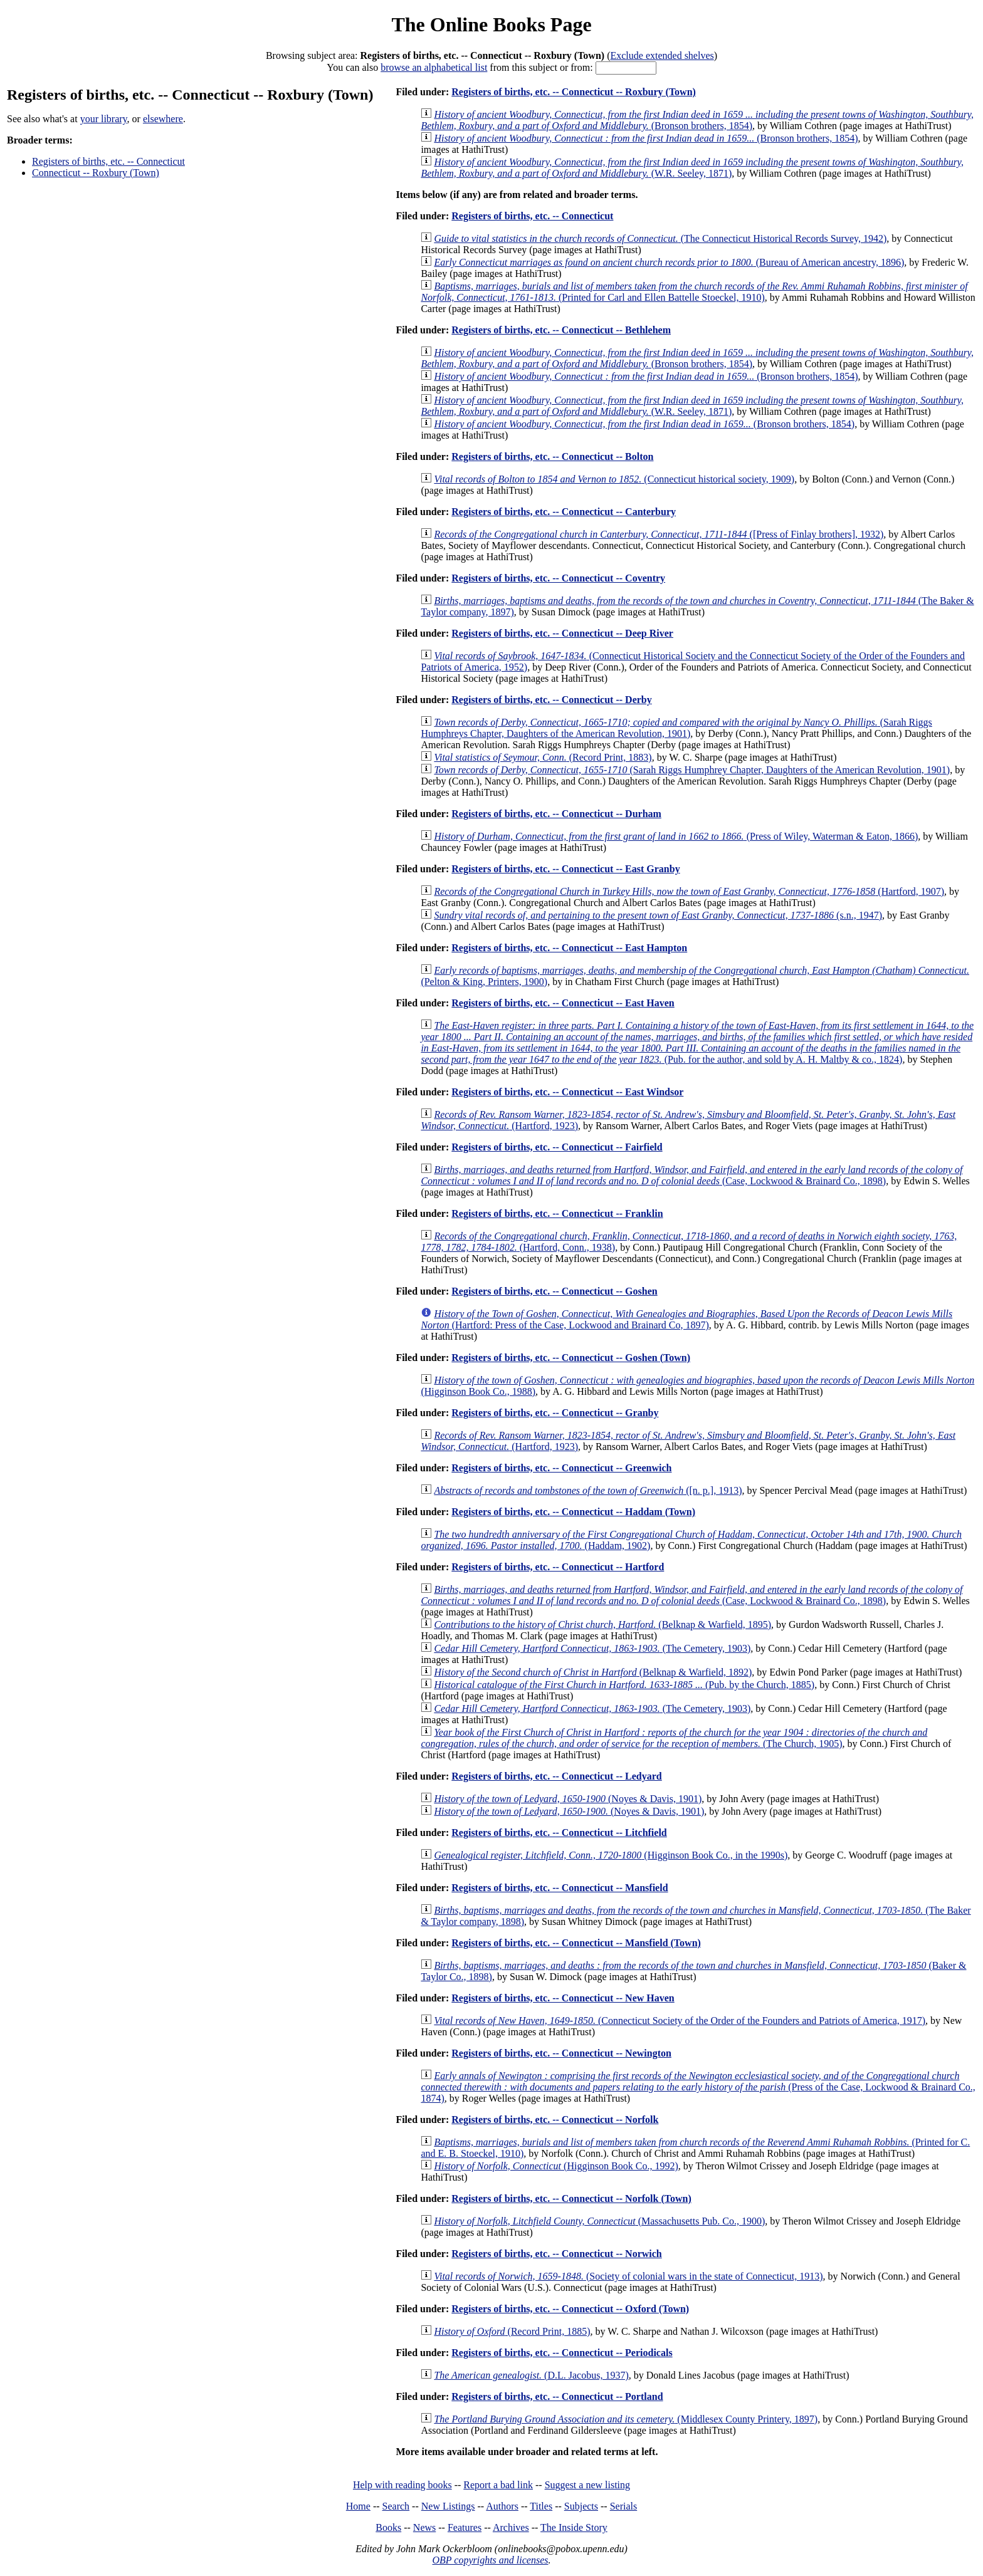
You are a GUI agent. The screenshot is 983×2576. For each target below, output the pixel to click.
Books (388, 2527)
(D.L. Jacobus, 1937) (531, 2375)
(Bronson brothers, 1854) (697, 120)
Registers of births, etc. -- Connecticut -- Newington (561, 2053)
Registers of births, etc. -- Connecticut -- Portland (557, 2396)
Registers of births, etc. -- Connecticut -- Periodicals (561, 2352)
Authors (502, 2506)
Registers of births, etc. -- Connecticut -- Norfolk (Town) (571, 2198)
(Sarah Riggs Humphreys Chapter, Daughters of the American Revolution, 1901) (676, 728)
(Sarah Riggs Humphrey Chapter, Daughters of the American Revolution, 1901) (692, 769)
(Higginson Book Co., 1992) (556, 2166)
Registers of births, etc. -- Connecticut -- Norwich (556, 2253)
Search (396, 2506)
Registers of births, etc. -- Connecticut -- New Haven (562, 1998)
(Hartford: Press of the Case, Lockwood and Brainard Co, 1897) (686, 1319)
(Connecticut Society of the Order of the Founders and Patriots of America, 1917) (679, 2020)
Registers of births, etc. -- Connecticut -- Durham (556, 813)
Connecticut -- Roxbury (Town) (95, 172)
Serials (624, 2506)
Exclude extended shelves (661, 55)
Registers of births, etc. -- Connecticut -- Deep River (562, 633)
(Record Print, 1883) (542, 757)
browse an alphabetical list (434, 67)
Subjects (581, 2506)
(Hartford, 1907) (689, 891)
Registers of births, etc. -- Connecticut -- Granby (554, 1412)
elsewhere (163, 118)
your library (103, 118)
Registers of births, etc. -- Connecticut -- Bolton (552, 456)
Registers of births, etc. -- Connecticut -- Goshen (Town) (570, 1357)
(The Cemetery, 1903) (592, 1648)
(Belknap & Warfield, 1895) (602, 1624)
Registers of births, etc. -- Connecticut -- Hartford (557, 1567)
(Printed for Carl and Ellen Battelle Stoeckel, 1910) (694, 292)
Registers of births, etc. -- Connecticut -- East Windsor (567, 1092)
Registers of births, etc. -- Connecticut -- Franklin (557, 1213)
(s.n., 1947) (658, 915)
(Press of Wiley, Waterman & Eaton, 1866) (676, 836)
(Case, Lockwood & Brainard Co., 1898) (691, 1175)
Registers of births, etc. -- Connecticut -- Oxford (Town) (570, 2308)
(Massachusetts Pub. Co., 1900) (599, 2221)
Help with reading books (402, 2485)
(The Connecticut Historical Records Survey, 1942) (660, 238)
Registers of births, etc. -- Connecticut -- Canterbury (563, 511)
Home (358, 2506)
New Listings (448, 2506)
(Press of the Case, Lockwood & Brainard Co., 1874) (698, 2087)
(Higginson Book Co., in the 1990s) (610, 1855)
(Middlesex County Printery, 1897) (625, 2419)
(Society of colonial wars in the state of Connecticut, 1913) (628, 2276)
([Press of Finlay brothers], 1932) (658, 534)
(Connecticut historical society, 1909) (614, 479)
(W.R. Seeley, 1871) (692, 168)
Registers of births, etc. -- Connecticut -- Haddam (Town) (573, 1511)
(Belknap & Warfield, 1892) (593, 1672)
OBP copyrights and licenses (490, 2560)
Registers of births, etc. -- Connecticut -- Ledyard (556, 1776)
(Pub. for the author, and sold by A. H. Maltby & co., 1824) (697, 1042)
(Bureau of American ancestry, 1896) (669, 262)
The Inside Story (573, 2527)
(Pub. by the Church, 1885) (624, 1684)
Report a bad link (498, 2485)
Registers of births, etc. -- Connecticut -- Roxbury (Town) (573, 91)
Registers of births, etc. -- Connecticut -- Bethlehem (561, 330)
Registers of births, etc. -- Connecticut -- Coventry (558, 578)
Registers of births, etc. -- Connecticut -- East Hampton (569, 947)
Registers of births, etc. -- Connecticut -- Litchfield (558, 1832)
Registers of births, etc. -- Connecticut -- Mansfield (559, 1887)
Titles (541, 2506)
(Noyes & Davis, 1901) (568, 1798)
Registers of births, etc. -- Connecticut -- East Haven (562, 1003)
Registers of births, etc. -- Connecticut (108, 161)
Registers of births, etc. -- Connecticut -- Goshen (554, 1291)
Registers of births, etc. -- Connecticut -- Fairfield (556, 1147)
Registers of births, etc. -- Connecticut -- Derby (551, 699)
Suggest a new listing (587, 2485)
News (424, 2527)
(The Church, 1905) (674, 1738)
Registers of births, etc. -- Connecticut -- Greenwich (561, 1468)
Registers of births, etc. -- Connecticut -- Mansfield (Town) (576, 1942)
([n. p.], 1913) (588, 1490)
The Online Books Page (491, 24)
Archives (511, 2527)
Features (464, 2527)
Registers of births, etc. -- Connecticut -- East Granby (565, 868)
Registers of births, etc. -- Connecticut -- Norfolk (554, 2119)
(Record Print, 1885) (512, 2331)
